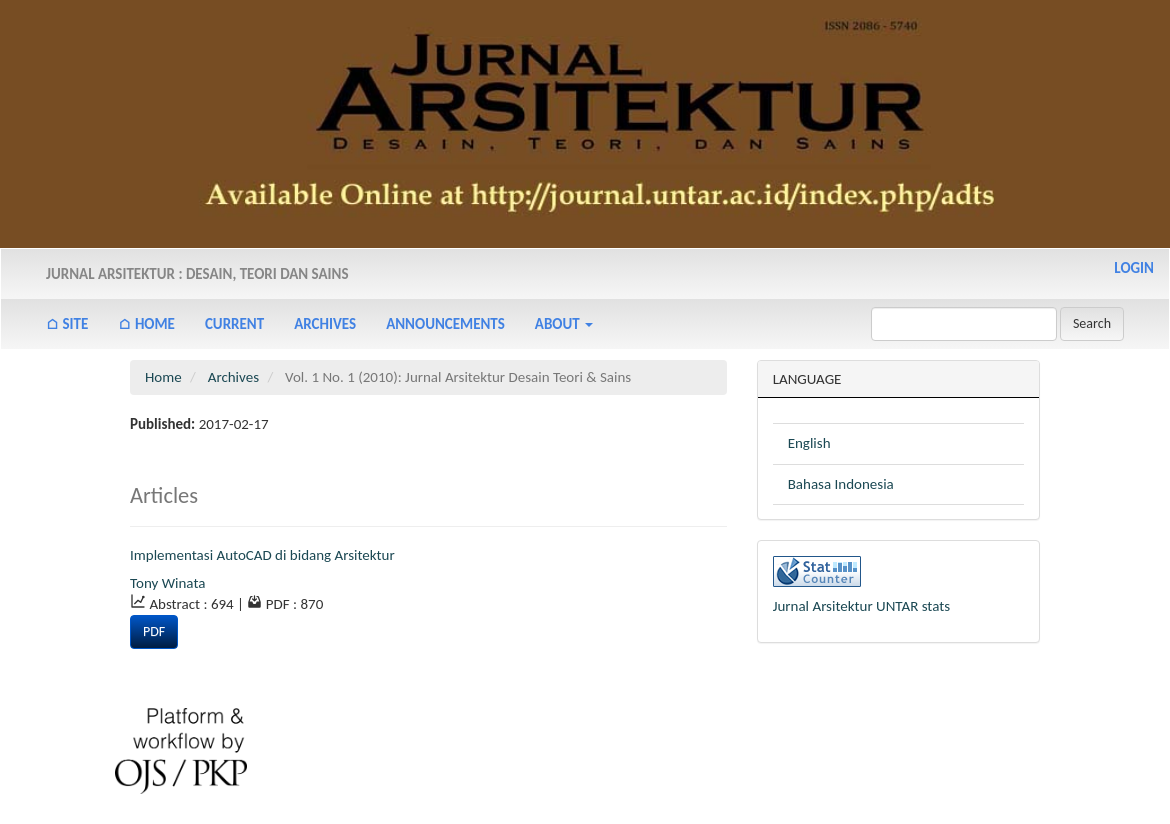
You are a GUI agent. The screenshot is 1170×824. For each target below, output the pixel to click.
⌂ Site (67, 324)
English (809, 443)
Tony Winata (167, 583)
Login (1134, 268)
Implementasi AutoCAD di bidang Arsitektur (262, 555)
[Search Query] (964, 324)
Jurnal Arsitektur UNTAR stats (862, 606)
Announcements (445, 324)
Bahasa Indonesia (841, 484)
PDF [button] (154, 631)
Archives (325, 324)
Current (234, 324)
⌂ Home (146, 324)
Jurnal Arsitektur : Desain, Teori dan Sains (197, 274)
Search (1092, 323)
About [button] (564, 324)
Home (163, 377)
